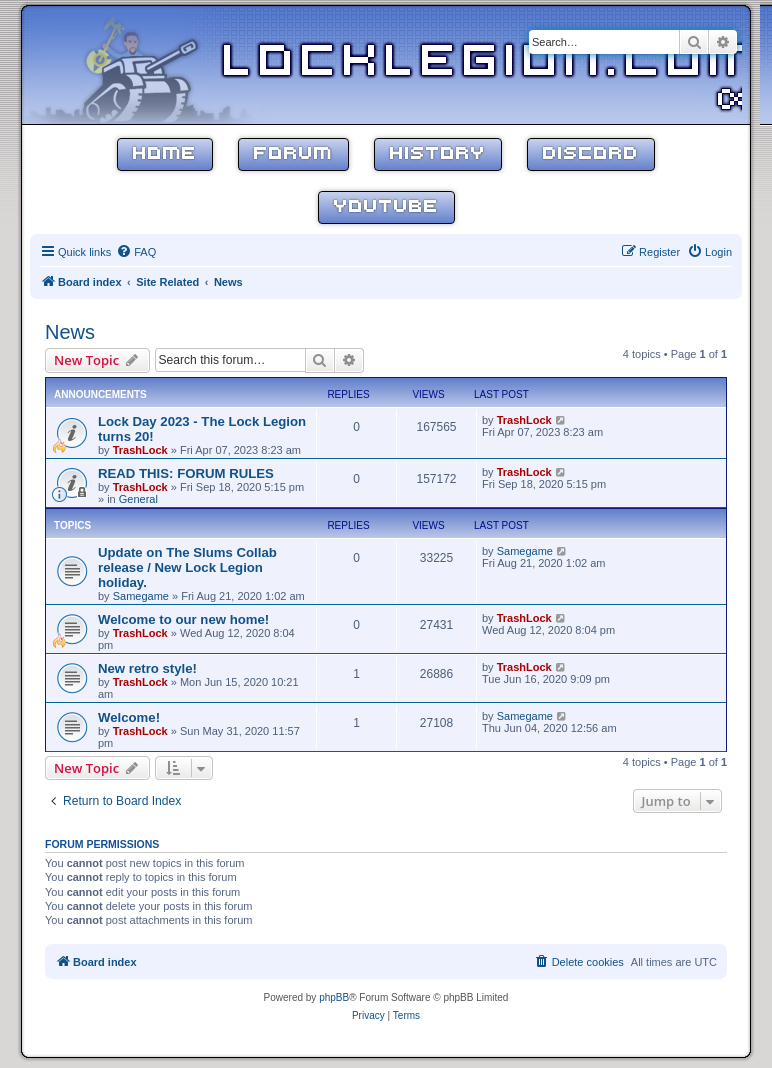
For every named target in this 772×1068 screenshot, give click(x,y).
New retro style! (147, 668)
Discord (591, 154)
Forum (293, 154)
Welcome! (129, 717)
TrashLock (140, 450)
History (438, 154)
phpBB (334, 997)
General (138, 499)
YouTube (386, 207)
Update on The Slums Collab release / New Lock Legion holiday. (187, 567)
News (70, 332)
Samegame (141, 596)
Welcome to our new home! (183, 619)
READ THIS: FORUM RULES (186, 473)
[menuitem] (136, 252)
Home (165, 154)
